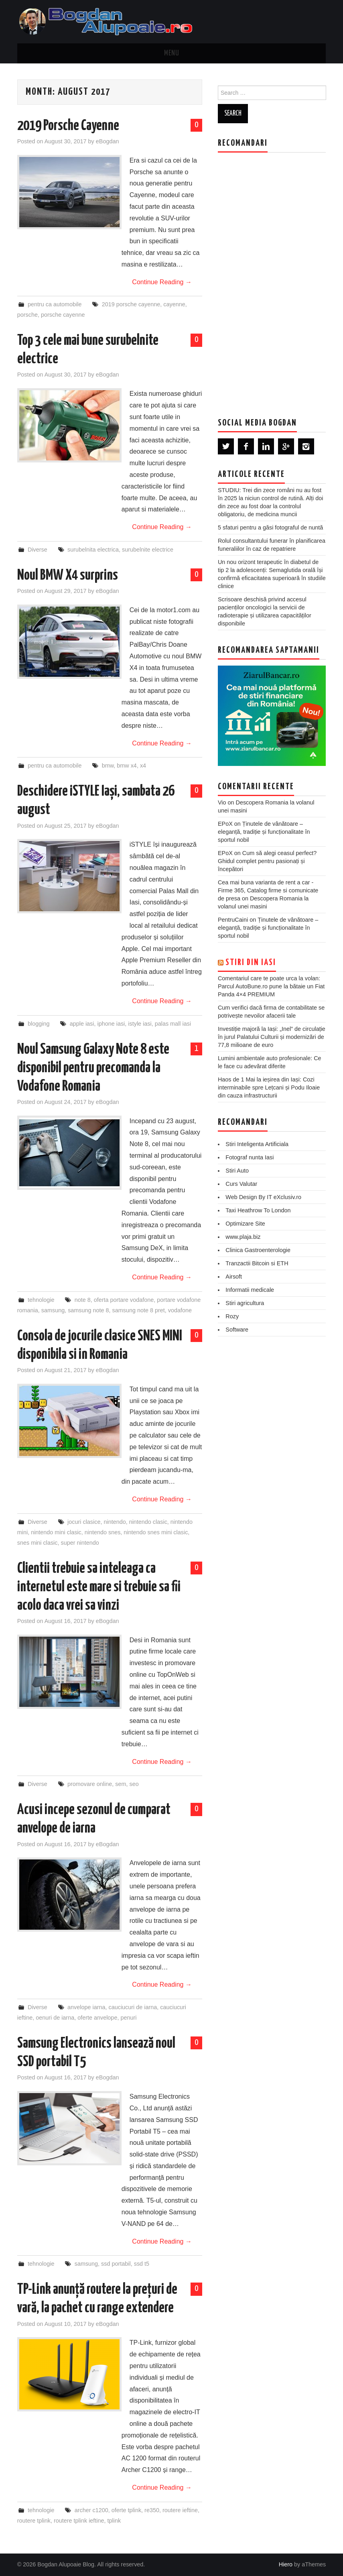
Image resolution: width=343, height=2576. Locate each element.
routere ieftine (180, 2510)
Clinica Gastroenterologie (257, 1250)
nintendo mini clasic (56, 1532)
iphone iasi (111, 1023)
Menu (171, 53)
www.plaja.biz (242, 1237)
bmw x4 (127, 765)
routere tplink (34, 2520)
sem (120, 1784)
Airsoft (233, 1276)
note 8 (83, 1300)
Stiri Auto (237, 1170)
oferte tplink (126, 2510)
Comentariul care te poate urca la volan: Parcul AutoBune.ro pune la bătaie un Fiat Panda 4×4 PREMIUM (271, 986)
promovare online (89, 1784)
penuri (128, 2017)
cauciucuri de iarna (132, 2007)
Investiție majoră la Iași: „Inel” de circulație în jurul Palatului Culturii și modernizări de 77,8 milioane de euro (271, 1037)
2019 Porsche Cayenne (68, 126)
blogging (38, 1023)
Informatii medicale (249, 1290)
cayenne (174, 304)
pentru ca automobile (54, 304)
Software (236, 1329)
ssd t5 (141, 2263)
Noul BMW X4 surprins (67, 575)
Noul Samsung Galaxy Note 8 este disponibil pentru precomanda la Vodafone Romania (93, 1068)
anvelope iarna (86, 2007)
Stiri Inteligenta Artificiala (256, 1144)
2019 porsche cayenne (131, 304)
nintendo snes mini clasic (156, 1532)
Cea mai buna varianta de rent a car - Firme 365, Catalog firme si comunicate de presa (268, 890)
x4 (143, 765)
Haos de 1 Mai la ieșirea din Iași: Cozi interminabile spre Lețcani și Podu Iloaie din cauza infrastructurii (269, 1087)
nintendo (115, 1522)
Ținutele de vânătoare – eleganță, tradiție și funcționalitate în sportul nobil (264, 832)
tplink (114, 2520)
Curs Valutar (241, 1184)
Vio (222, 802)
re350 (151, 2510)
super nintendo (80, 1542)
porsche (27, 315)
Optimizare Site (245, 1223)
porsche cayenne (63, 315)
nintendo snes (103, 1532)
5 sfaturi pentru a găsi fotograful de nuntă (270, 527)
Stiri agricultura (244, 1303)
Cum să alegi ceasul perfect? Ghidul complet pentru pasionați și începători (267, 861)
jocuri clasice (83, 1522)
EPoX (225, 824)
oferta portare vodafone (124, 1300)
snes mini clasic (37, 1542)
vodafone (180, 1310)
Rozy (232, 1316)
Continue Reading (162, 282)
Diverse (37, 549)
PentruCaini (233, 919)
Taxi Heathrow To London (257, 1210)
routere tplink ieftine (79, 2520)
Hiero (285, 2564)
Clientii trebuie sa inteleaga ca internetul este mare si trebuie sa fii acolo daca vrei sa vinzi (99, 1587)
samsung (53, 1310)
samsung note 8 (88, 1310)
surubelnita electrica (93, 549)
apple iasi (82, 1023)
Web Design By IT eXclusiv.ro (263, 1197)
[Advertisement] (278, 279)
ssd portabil (116, 2263)
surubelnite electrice (147, 549)
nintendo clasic (148, 1522)
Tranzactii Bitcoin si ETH (256, 1263)
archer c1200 (91, 2510)
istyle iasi (139, 1023)
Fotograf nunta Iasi (249, 1157)
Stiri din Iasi (250, 962)
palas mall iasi (173, 1023)
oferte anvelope (97, 2017)
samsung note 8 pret (138, 1310)
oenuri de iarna (55, 2017)
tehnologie (41, 1300)
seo (133, 1784)
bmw (108, 765)
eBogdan (107, 141)
